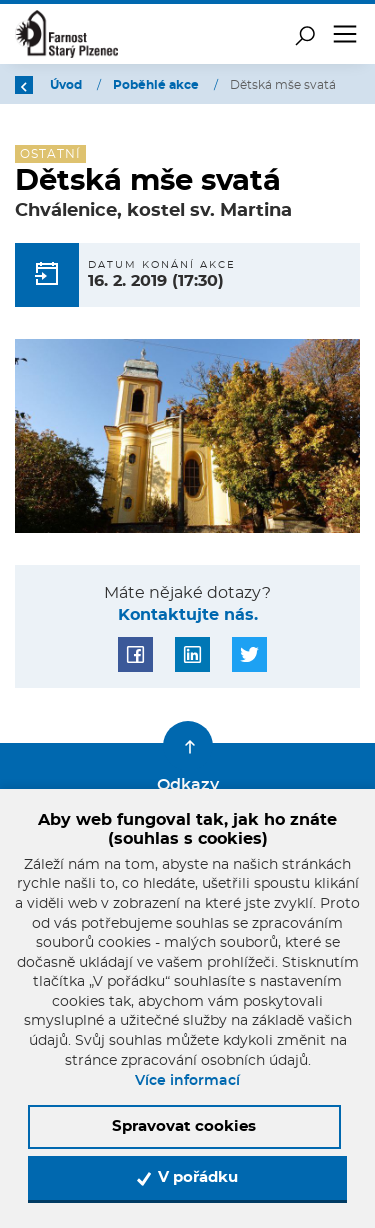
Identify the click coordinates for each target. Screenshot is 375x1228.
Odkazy (188, 785)
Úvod (67, 85)
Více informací (187, 1081)
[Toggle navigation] (345, 34)
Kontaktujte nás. (188, 615)
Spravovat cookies (184, 1126)
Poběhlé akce (157, 85)
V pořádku (187, 1178)
